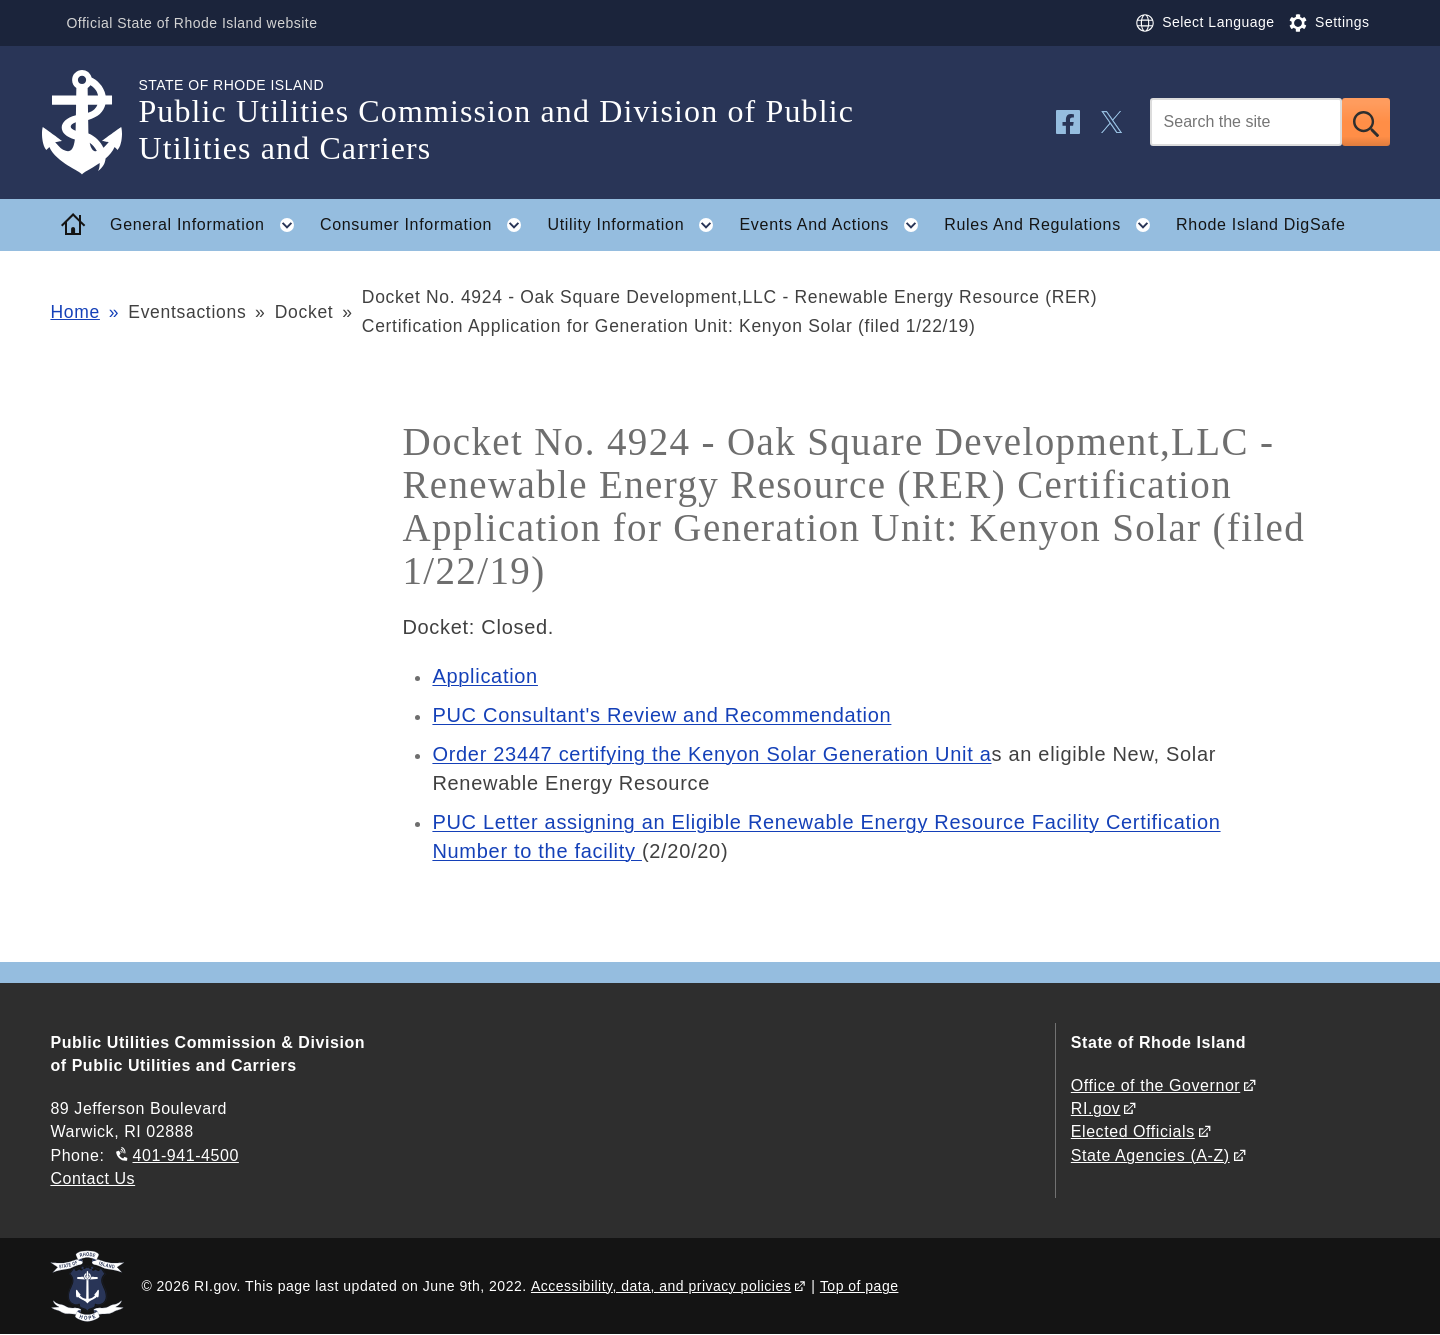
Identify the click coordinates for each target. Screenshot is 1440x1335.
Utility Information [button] (636, 225)
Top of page (859, 1286)
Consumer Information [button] (427, 225)
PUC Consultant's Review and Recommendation (661, 715)
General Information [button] (208, 225)
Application (485, 676)
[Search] (1246, 122)
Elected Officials (1133, 1131)
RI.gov (1096, 1108)
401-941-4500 (186, 1155)
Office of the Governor (1155, 1085)
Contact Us (92, 1178)
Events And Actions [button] (834, 225)
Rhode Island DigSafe (1261, 224)
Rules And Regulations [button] (1053, 225)
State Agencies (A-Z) (1150, 1155)
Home (74, 312)
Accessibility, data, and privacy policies (661, 1286)
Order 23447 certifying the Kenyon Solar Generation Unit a (711, 754)
